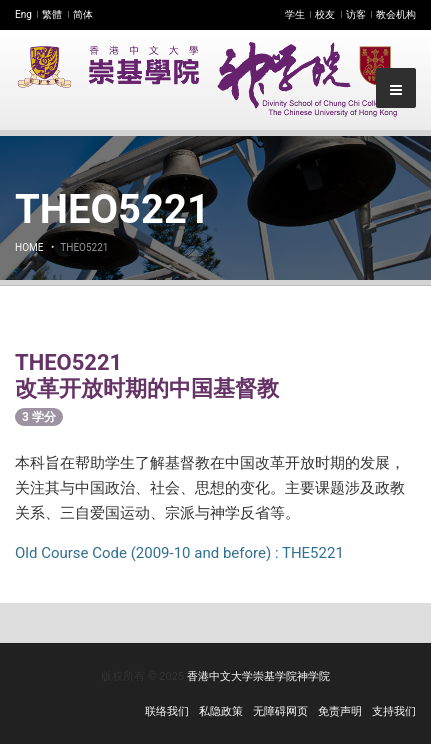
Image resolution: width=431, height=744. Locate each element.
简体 (83, 14)
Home (29, 247)
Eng (23, 14)
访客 (356, 14)
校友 (325, 14)
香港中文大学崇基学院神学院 (258, 676)
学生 (295, 14)
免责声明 (340, 711)
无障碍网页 (280, 711)
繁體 (52, 14)
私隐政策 (221, 711)
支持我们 (394, 711)
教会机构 (396, 14)
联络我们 (167, 711)
